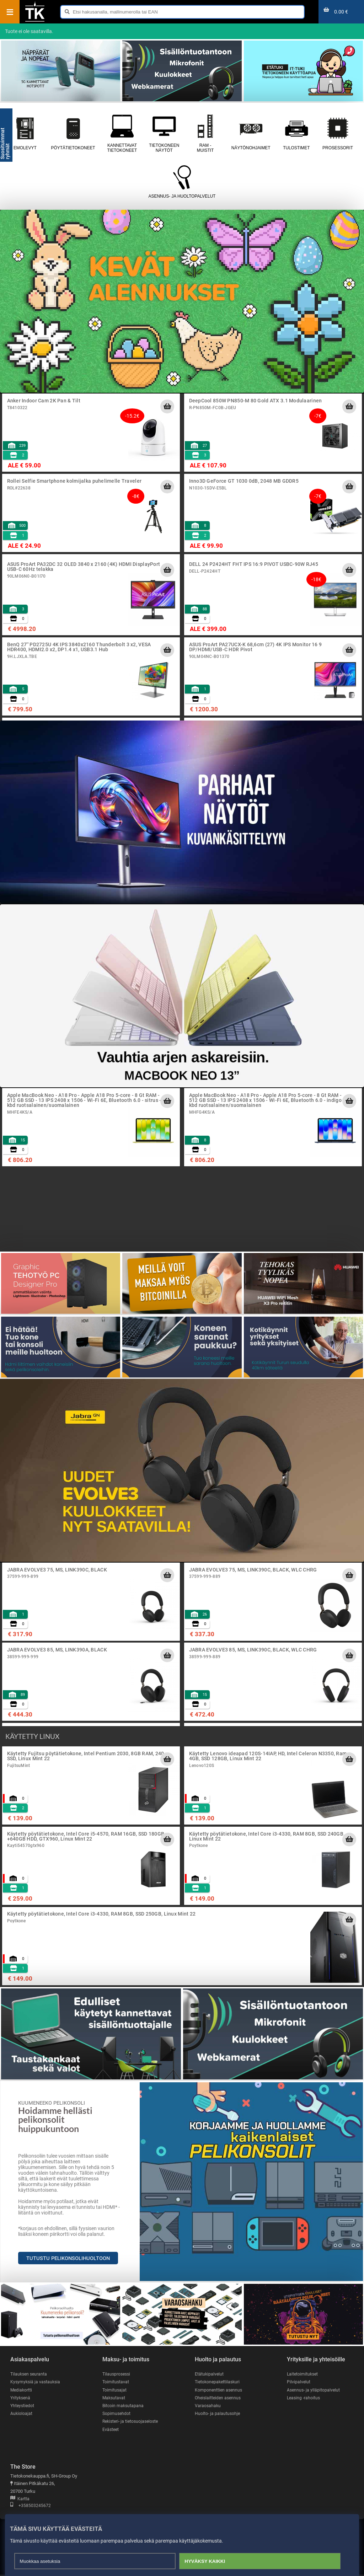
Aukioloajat (21, 2414)
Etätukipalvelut (209, 2374)
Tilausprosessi (117, 2374)
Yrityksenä (21, 2398)
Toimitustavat (116, 2382)
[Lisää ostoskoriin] (167, 406)
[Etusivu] (34, 21)
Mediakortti (21, 2390)
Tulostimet (297, 133)
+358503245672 (30, 2507)
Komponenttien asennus (219, 2390)
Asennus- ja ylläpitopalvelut (314, 2390)
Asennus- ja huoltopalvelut (182, 182)
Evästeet (111, 2430)
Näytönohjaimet (251, 133)
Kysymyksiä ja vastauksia (36, 2382)
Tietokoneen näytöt (164, 133)
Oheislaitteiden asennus (219, 2398)
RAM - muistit (205, 133)
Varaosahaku (208, 2406)
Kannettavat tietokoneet (122, 133)
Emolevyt (25, 133)
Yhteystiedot (23, 2406)
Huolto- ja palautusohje (218, 2414)
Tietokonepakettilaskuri (218, 2382)
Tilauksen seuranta (29, 2374)
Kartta (20, 2500)
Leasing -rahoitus (304, 2398)
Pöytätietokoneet (73, 133)
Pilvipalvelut (299, 2382)
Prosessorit (337, 133)
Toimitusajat (114, 2390)
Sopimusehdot (117, 2414)
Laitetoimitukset (303, 2374)
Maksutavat (114, 2398)
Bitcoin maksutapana (123, 2406)
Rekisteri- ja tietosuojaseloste (132, 2422)
